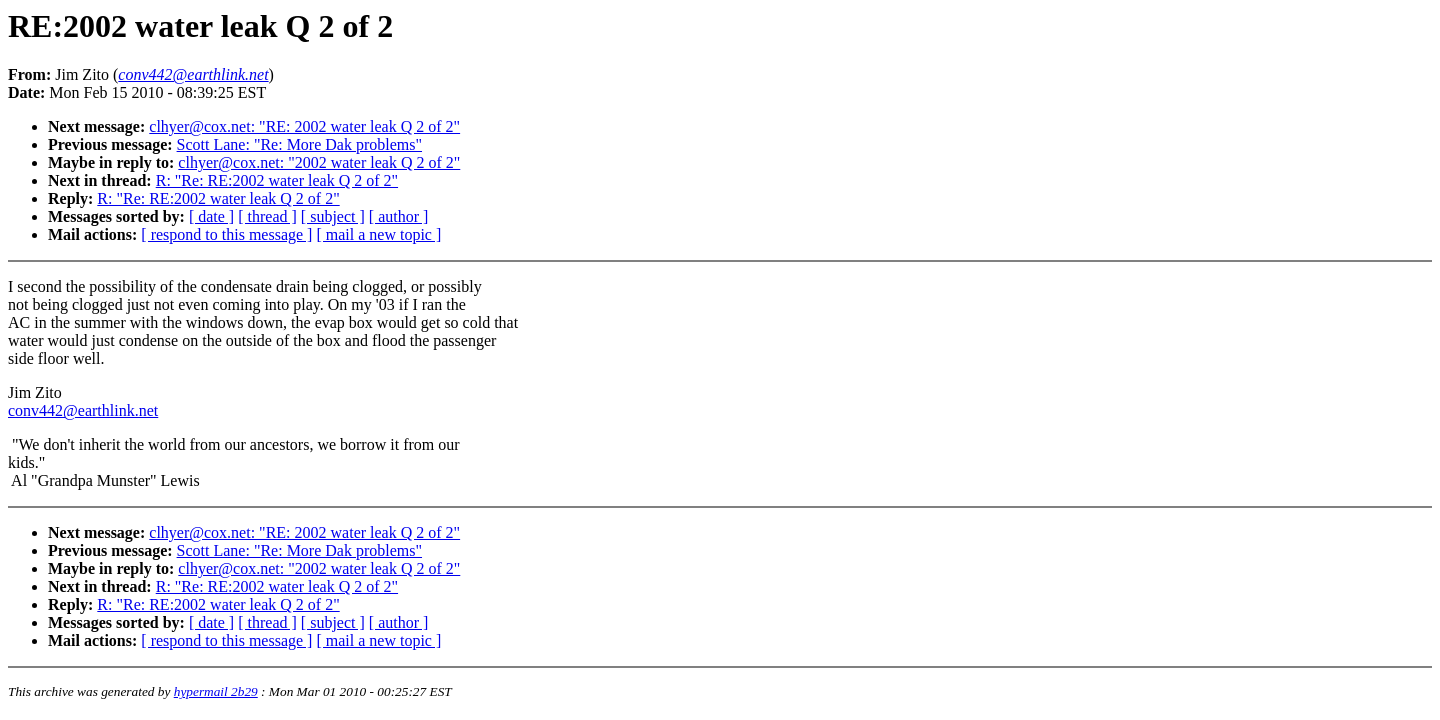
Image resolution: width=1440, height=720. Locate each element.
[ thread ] (267, 216)
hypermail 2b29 (216, 691)
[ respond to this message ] (226, 234)
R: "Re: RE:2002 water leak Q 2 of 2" (277, 180)
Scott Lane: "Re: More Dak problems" (299, 144)
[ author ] (399, 216)
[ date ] (211, 216)
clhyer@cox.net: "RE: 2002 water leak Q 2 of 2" (304, 126)
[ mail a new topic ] (378, 234)
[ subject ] (333, 216)
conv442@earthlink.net (83, 410)
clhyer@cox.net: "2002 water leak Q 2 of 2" (319, 162)
